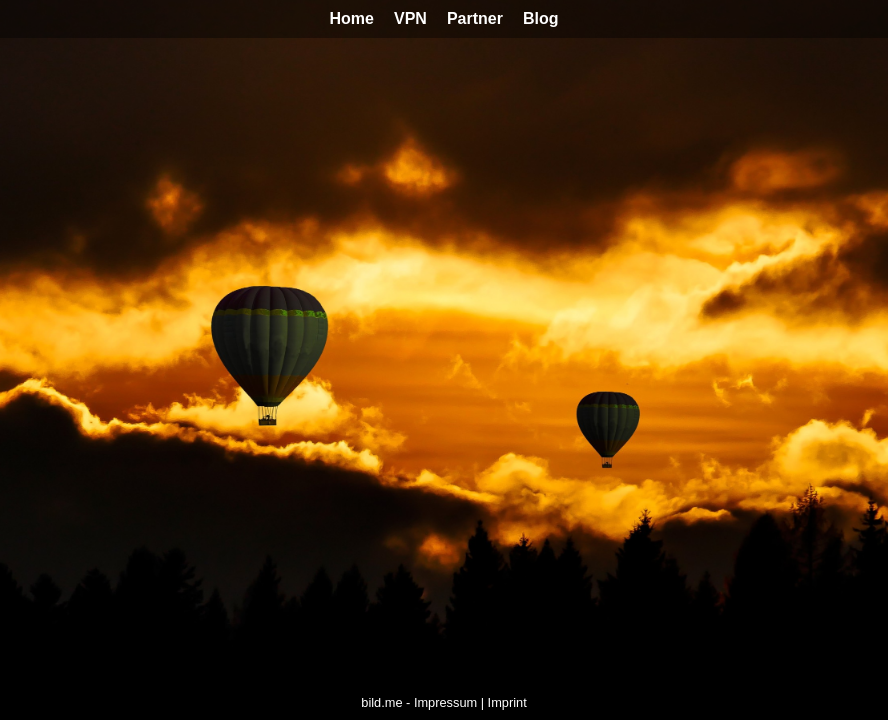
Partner (475, 18)
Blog (541, 18)
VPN (410, 18)
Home (352, 18)
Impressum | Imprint (470, 702)
